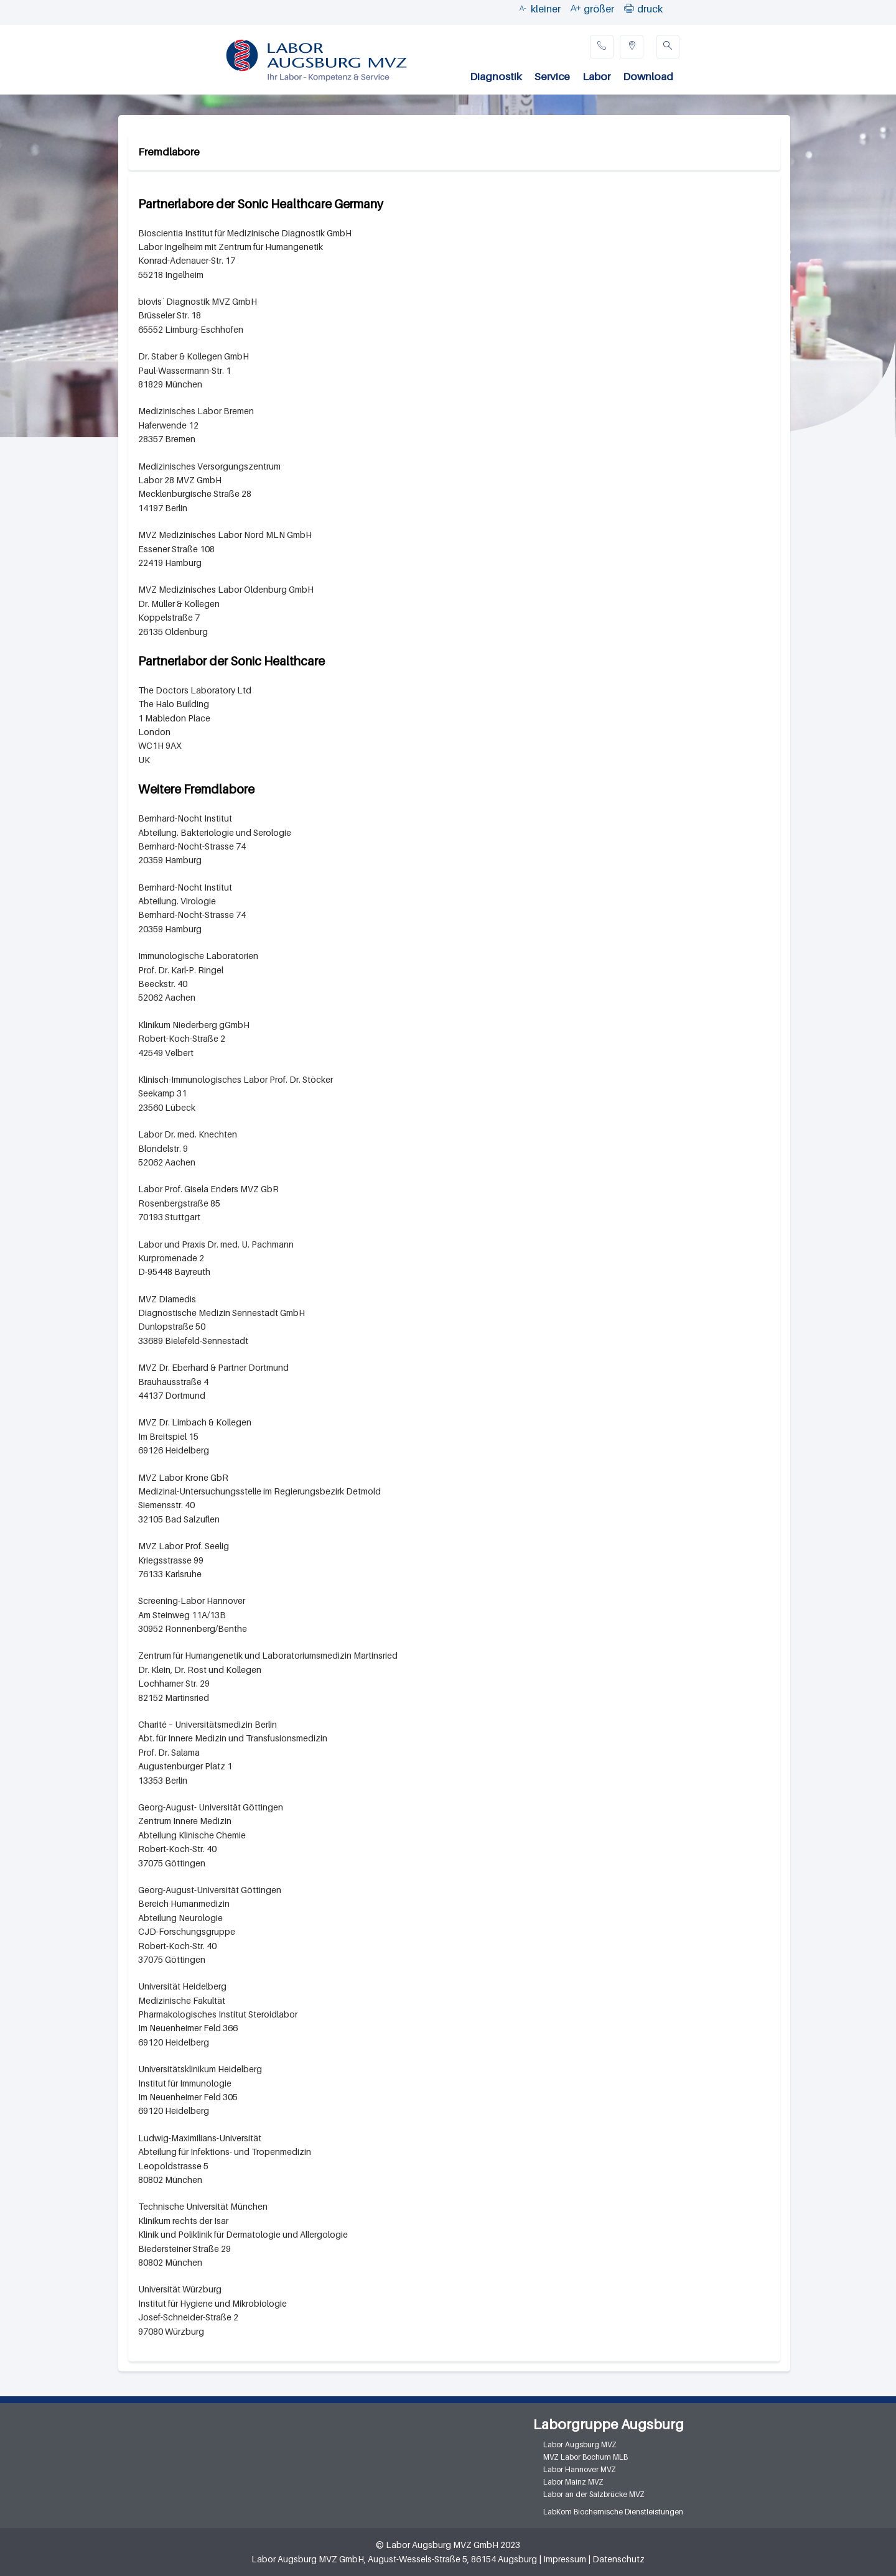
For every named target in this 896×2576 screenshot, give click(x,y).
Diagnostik (496, 76)
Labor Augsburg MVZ (580, 2444)
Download (648, 76)
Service (552, 76)
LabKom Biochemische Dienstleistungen (613, 2511)
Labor (596, 76)
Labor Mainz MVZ (573, 2481)
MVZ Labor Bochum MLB (585, 2457)
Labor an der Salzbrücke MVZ (594, 2494)
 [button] (629, 8)
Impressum (564, 2559)
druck (650, 8)
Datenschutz (618, 2559)
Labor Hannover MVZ (579, 2469)
